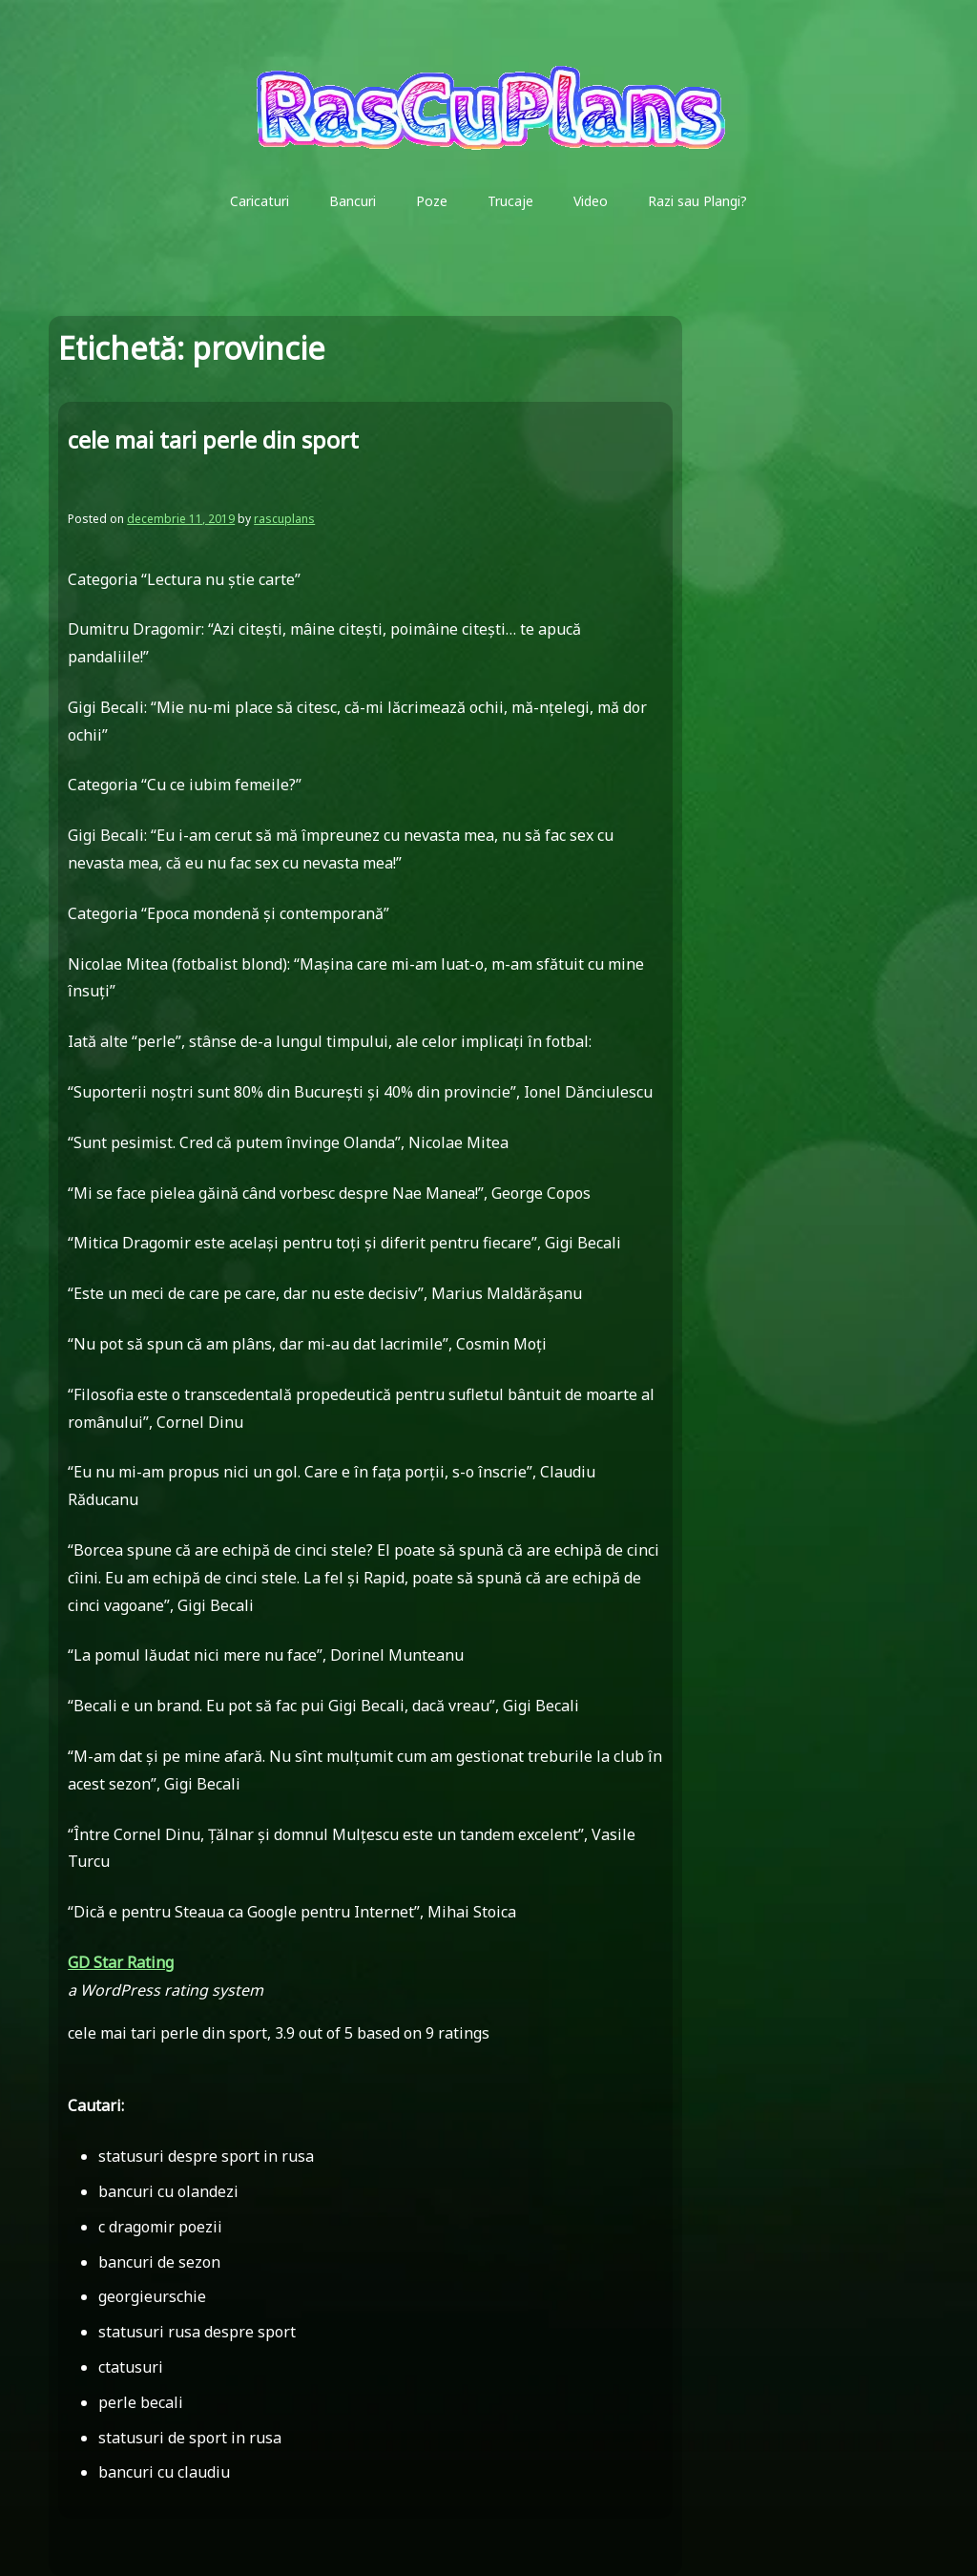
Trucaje (510, 201)
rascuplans (284, 519)
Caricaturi (259, 201)
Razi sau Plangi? (697, 201)
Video (590, 201)
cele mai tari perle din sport (213, 439)
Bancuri (352, 201)
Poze (431, 201)
